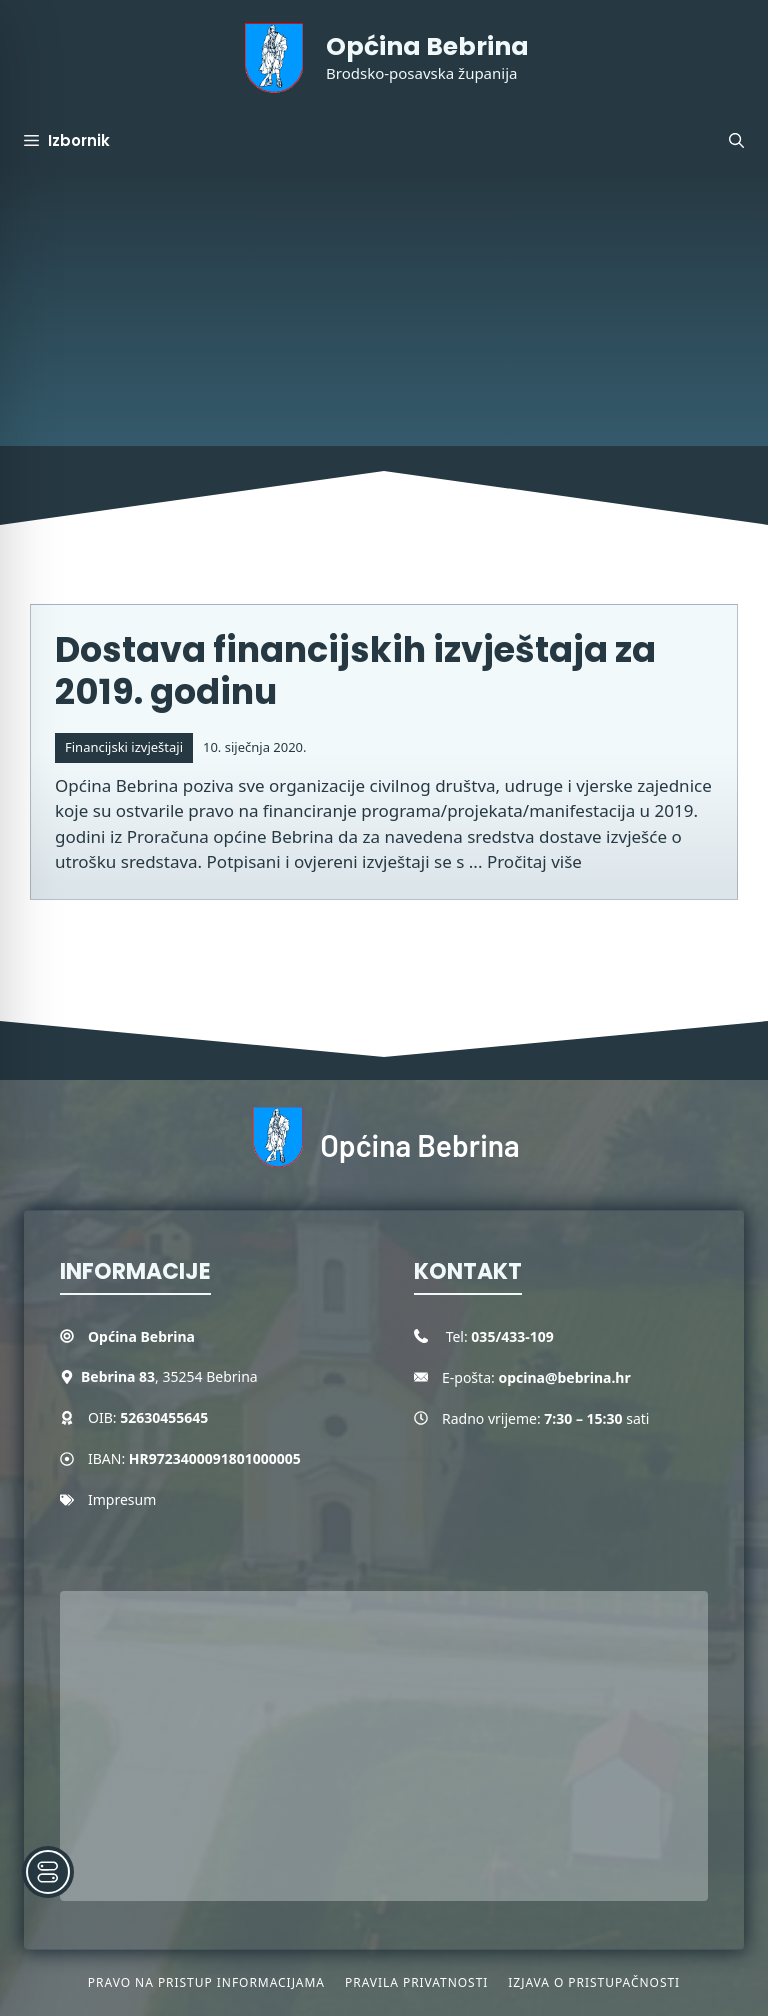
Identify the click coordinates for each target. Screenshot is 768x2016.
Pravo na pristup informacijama (206, 1982)
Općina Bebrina (427, 46)
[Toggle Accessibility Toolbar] (48, 1872)
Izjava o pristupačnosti (594, 1982)
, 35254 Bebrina (169, 1376)
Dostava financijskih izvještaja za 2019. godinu (355, 670)
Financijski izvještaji (124, 747)
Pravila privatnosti (416, 1982)
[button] (736, 141)
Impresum (122, 1499)
